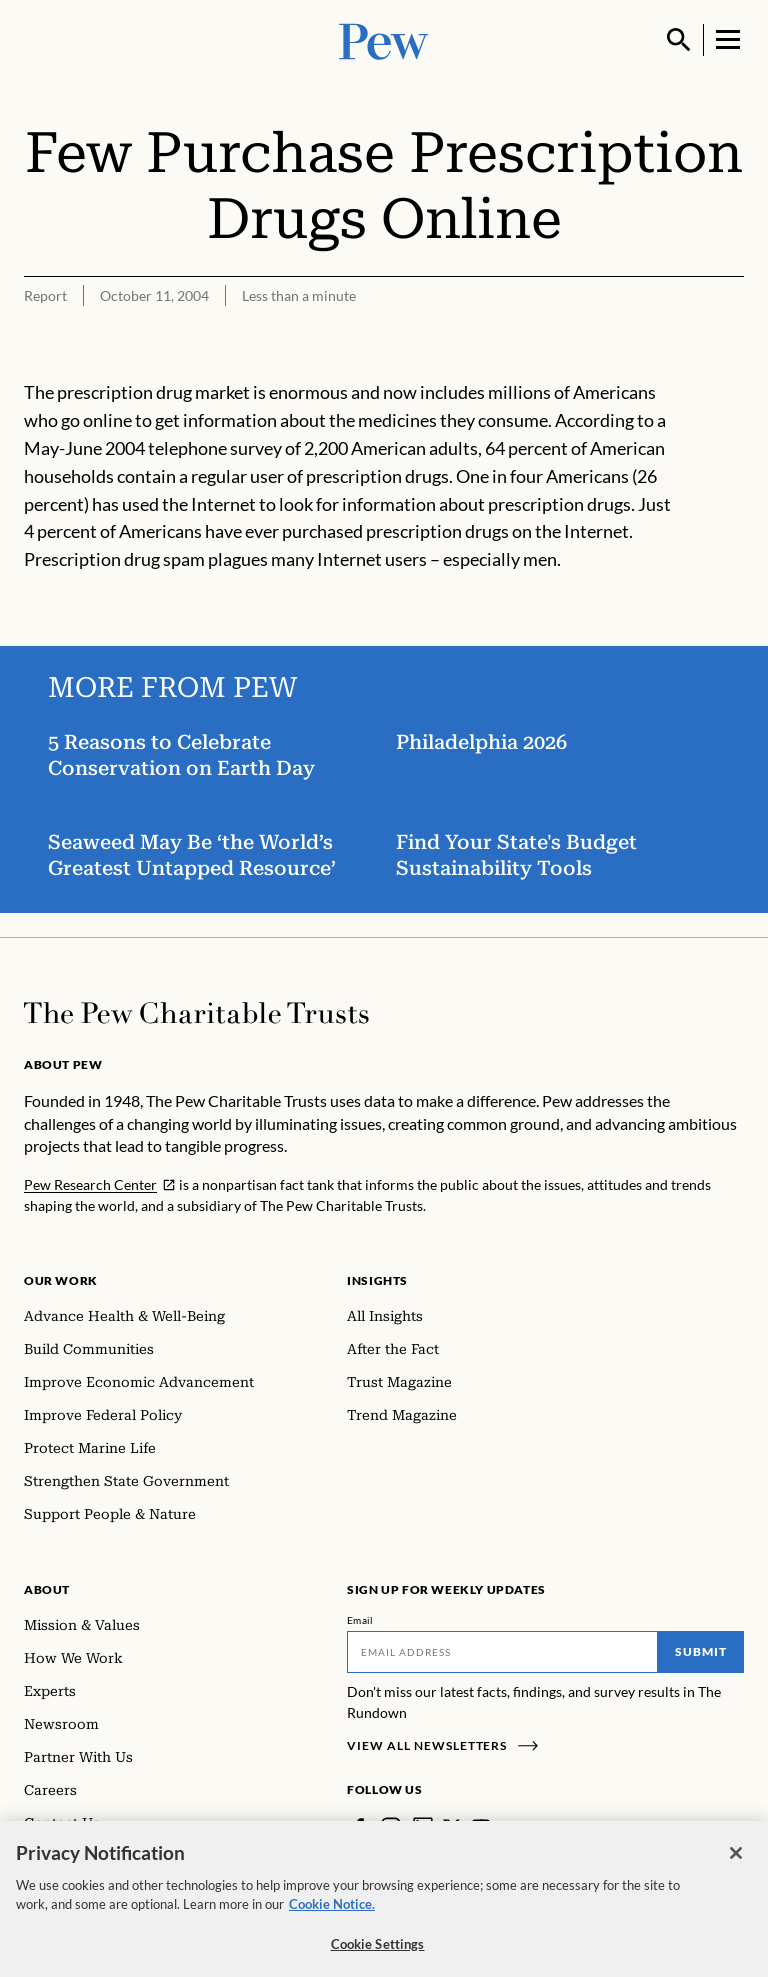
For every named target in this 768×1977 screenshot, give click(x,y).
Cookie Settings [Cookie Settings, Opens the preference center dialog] (378, 1955)
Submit (701, 1651)
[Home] (196, 1013)
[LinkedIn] (423, 1827)
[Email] (502, 1652)
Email (360, 1620)
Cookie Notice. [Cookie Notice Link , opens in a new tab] (332, 1915)
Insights (377, 1280)
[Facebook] (359, 1827)
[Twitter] (452, 1827)
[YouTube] (481, 1827)
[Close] (736, 1864)
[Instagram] (391, 1827)
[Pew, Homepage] (384, 39)
